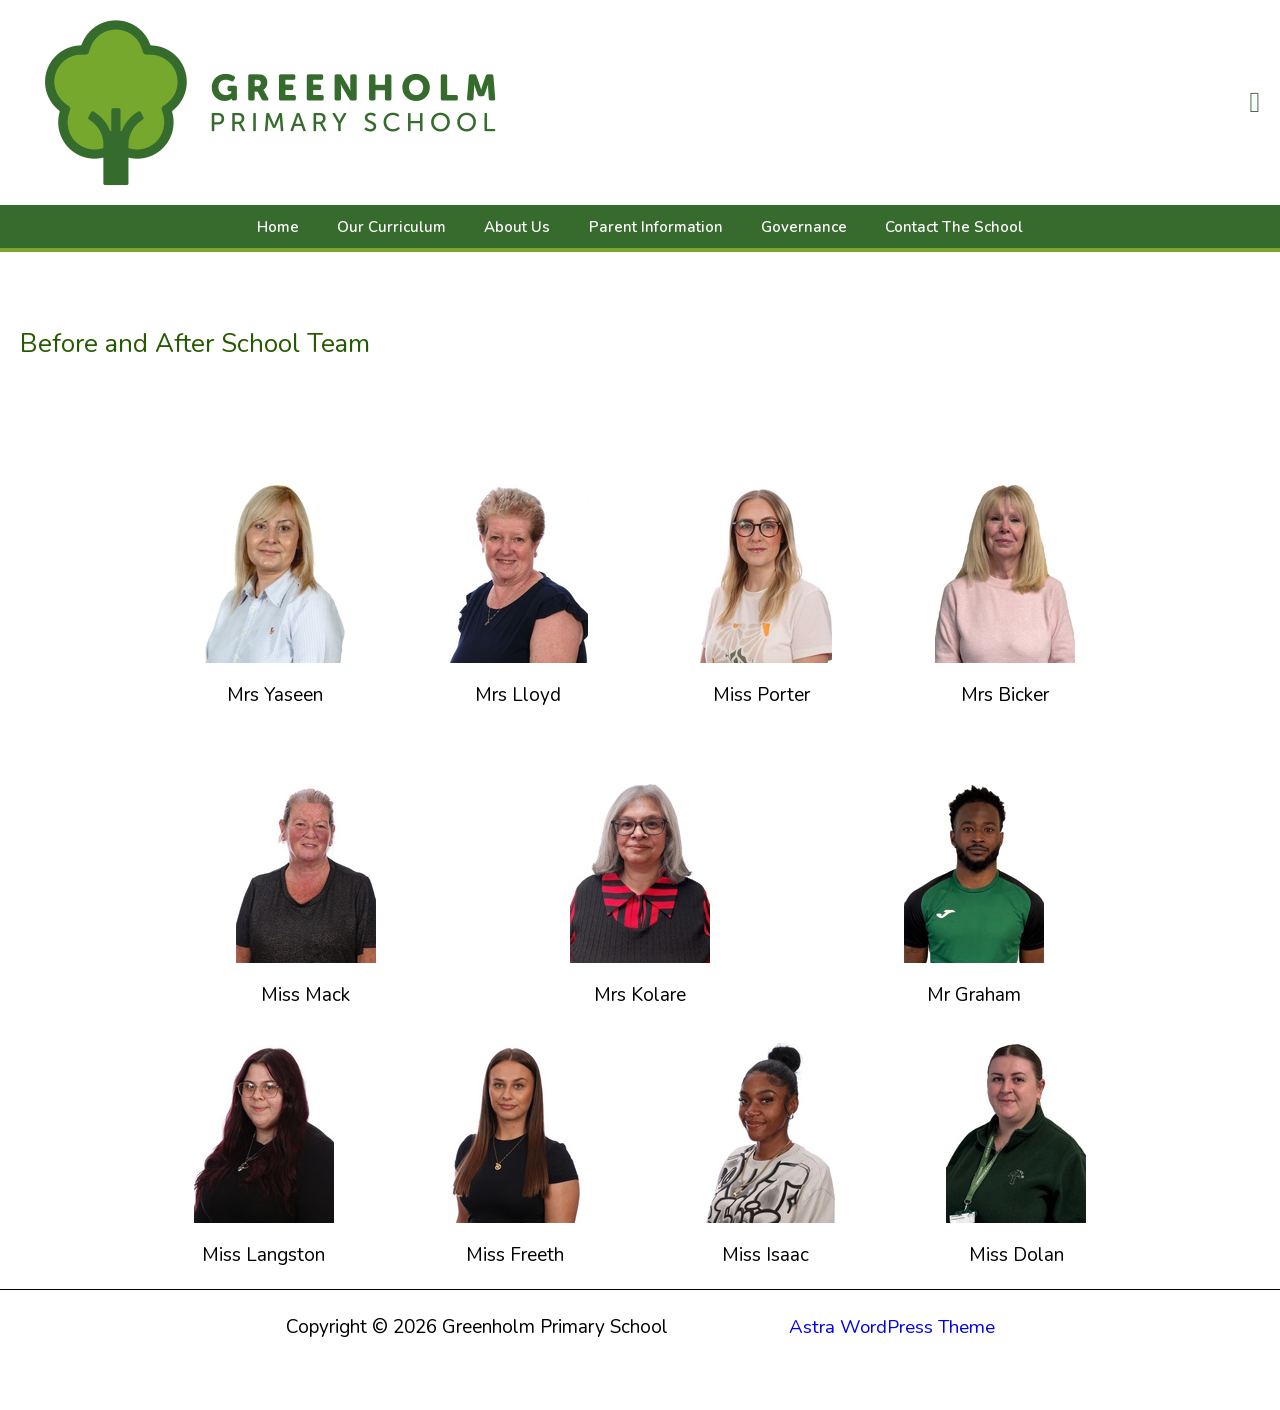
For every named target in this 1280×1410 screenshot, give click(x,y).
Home (299, 227)
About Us (522, 227)
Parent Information (652, 227)
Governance (792, 227)
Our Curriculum (404, 227)
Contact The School (934, 227)
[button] (1254, 102)
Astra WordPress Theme (892, 1327)
